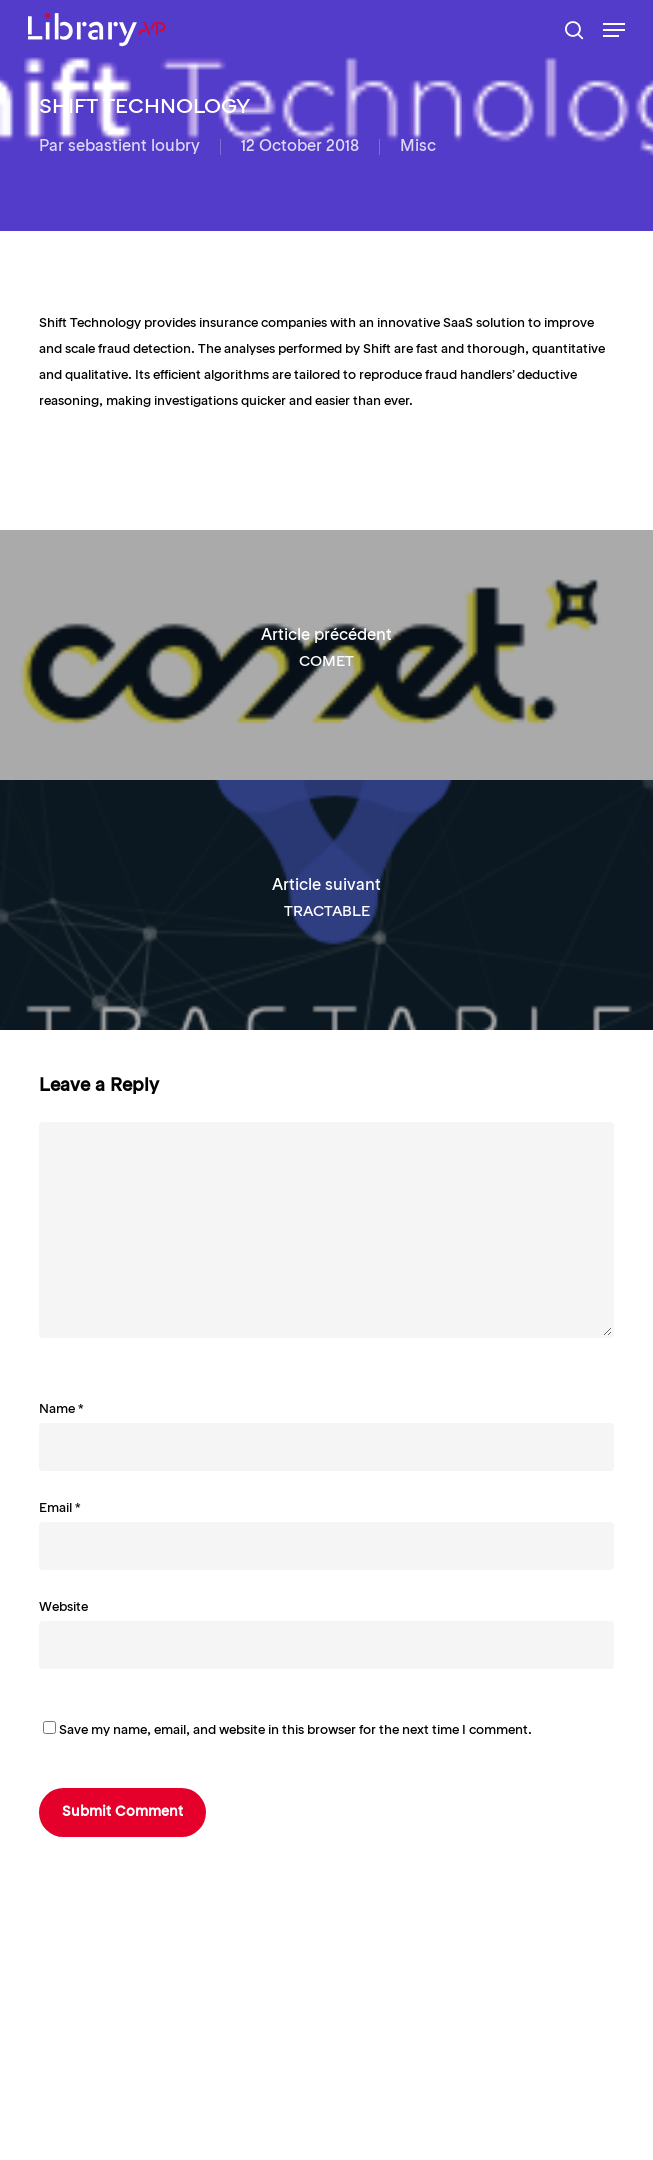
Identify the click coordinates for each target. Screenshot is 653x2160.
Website (63, 1607)
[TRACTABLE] (326, 905)
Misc (418, 147)
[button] (614, 30)
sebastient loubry (134, 147)
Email (60, 1508)
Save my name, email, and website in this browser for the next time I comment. (295, 1730)
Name (61, 1409)
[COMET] (326, 655)
